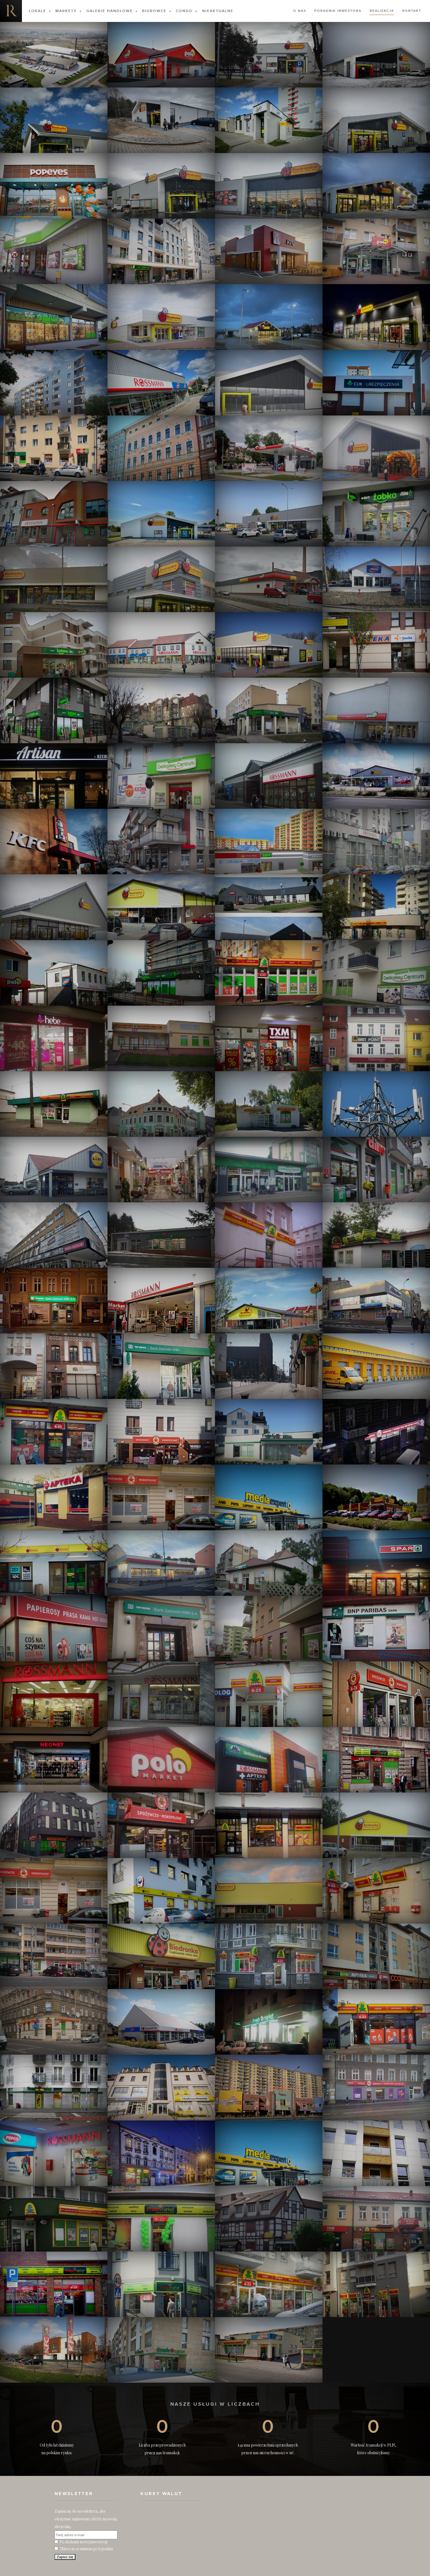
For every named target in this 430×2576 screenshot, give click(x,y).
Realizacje (382, 11)
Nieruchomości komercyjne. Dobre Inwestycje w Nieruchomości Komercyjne (11, 11)
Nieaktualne (217, 11)
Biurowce (154, 11)
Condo (184, 11)
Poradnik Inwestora (337, 11)
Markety (66, 11)
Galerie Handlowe (109, 11)
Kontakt (411, 11)
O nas (299, 11)
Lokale (37, 11)
